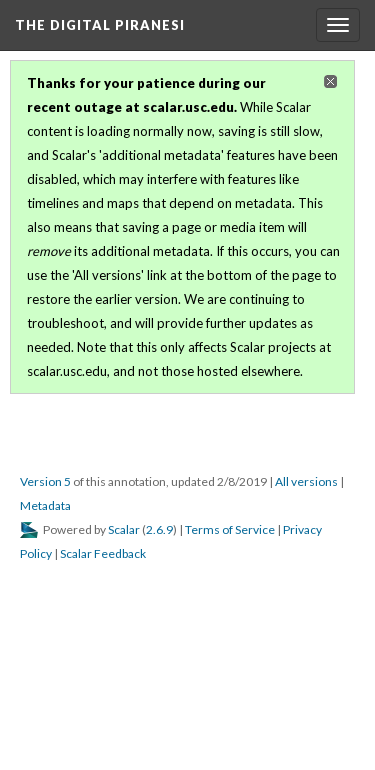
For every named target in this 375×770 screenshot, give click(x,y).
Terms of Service (230, 529)
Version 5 (45, 481)
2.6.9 (159, 529)
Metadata (45, 505)
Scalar (124, 529)
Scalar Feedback (103, 553)
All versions (306, 481)
